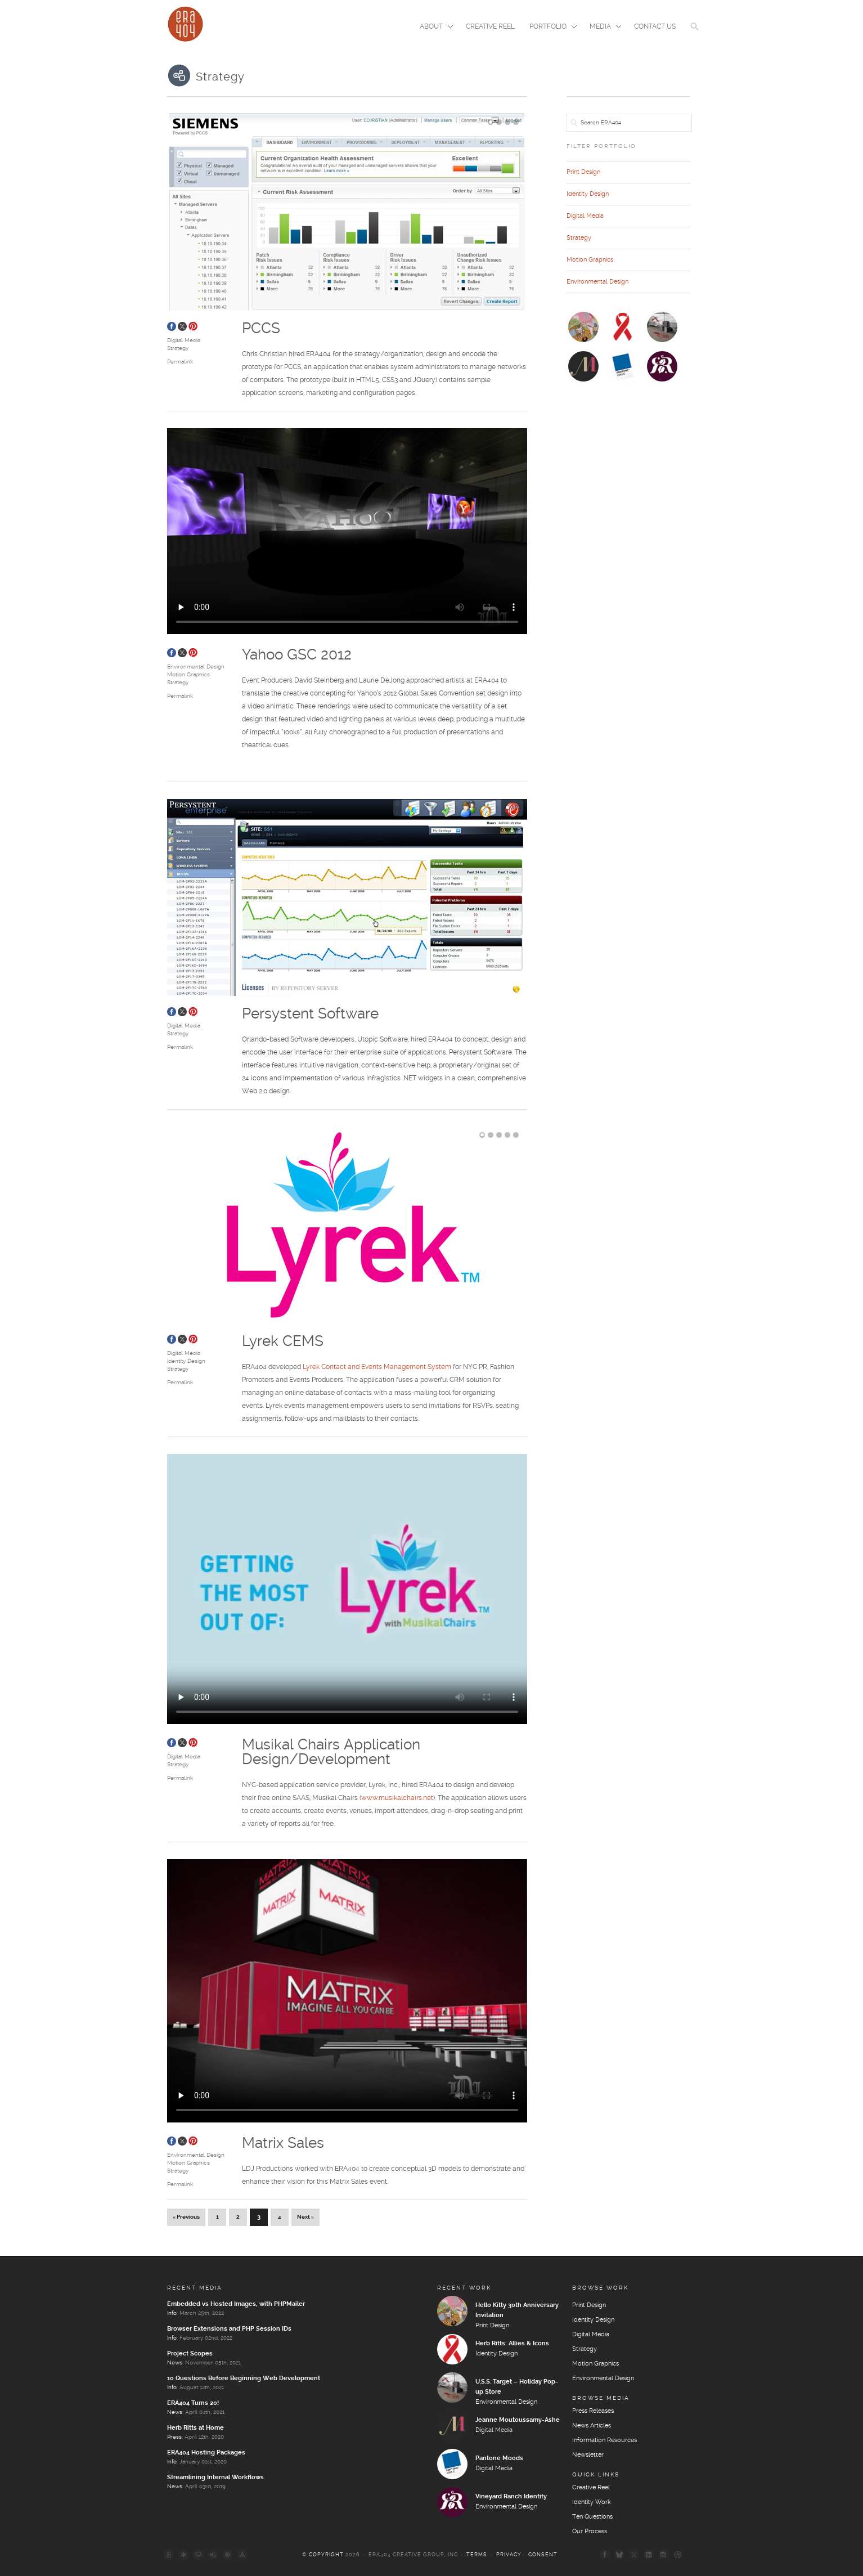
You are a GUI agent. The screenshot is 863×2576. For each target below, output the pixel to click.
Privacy (509, 2554)
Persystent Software (310, 1014)
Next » (305, 2217)
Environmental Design (195, 667)
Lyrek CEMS (282, 1341)
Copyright (326, 2554)
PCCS (261, 328)
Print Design (583, 172)
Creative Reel (490, 26)
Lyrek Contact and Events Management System (377, 1367)
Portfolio (550, 27)
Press (174, 2437)
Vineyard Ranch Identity (511, 2496)
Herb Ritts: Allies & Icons (512, 2343)
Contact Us (655, 26)
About (433, 27)
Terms (476, 2554)
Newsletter (588, 2455)
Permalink (180, 362)
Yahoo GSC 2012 (297, 655)
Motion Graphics (188, 674)
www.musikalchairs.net (397, 1798)
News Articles (591, 2425)
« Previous (186, 2217)
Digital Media (183, 340)
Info (172, 2313)
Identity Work (591, 2502)
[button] (695, 34)
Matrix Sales (283, 2143)
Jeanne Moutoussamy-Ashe (517, 2420)
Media (602, 27)
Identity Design (186, 1361)
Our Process (589, 2531)
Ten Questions (592, 2517)
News (174, 2363)
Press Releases (593, 2411)
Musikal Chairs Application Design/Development (331, 1752)
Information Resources (604, 2440)
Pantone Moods (499, 2458)
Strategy (177, 348)
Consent (543, 2554)
